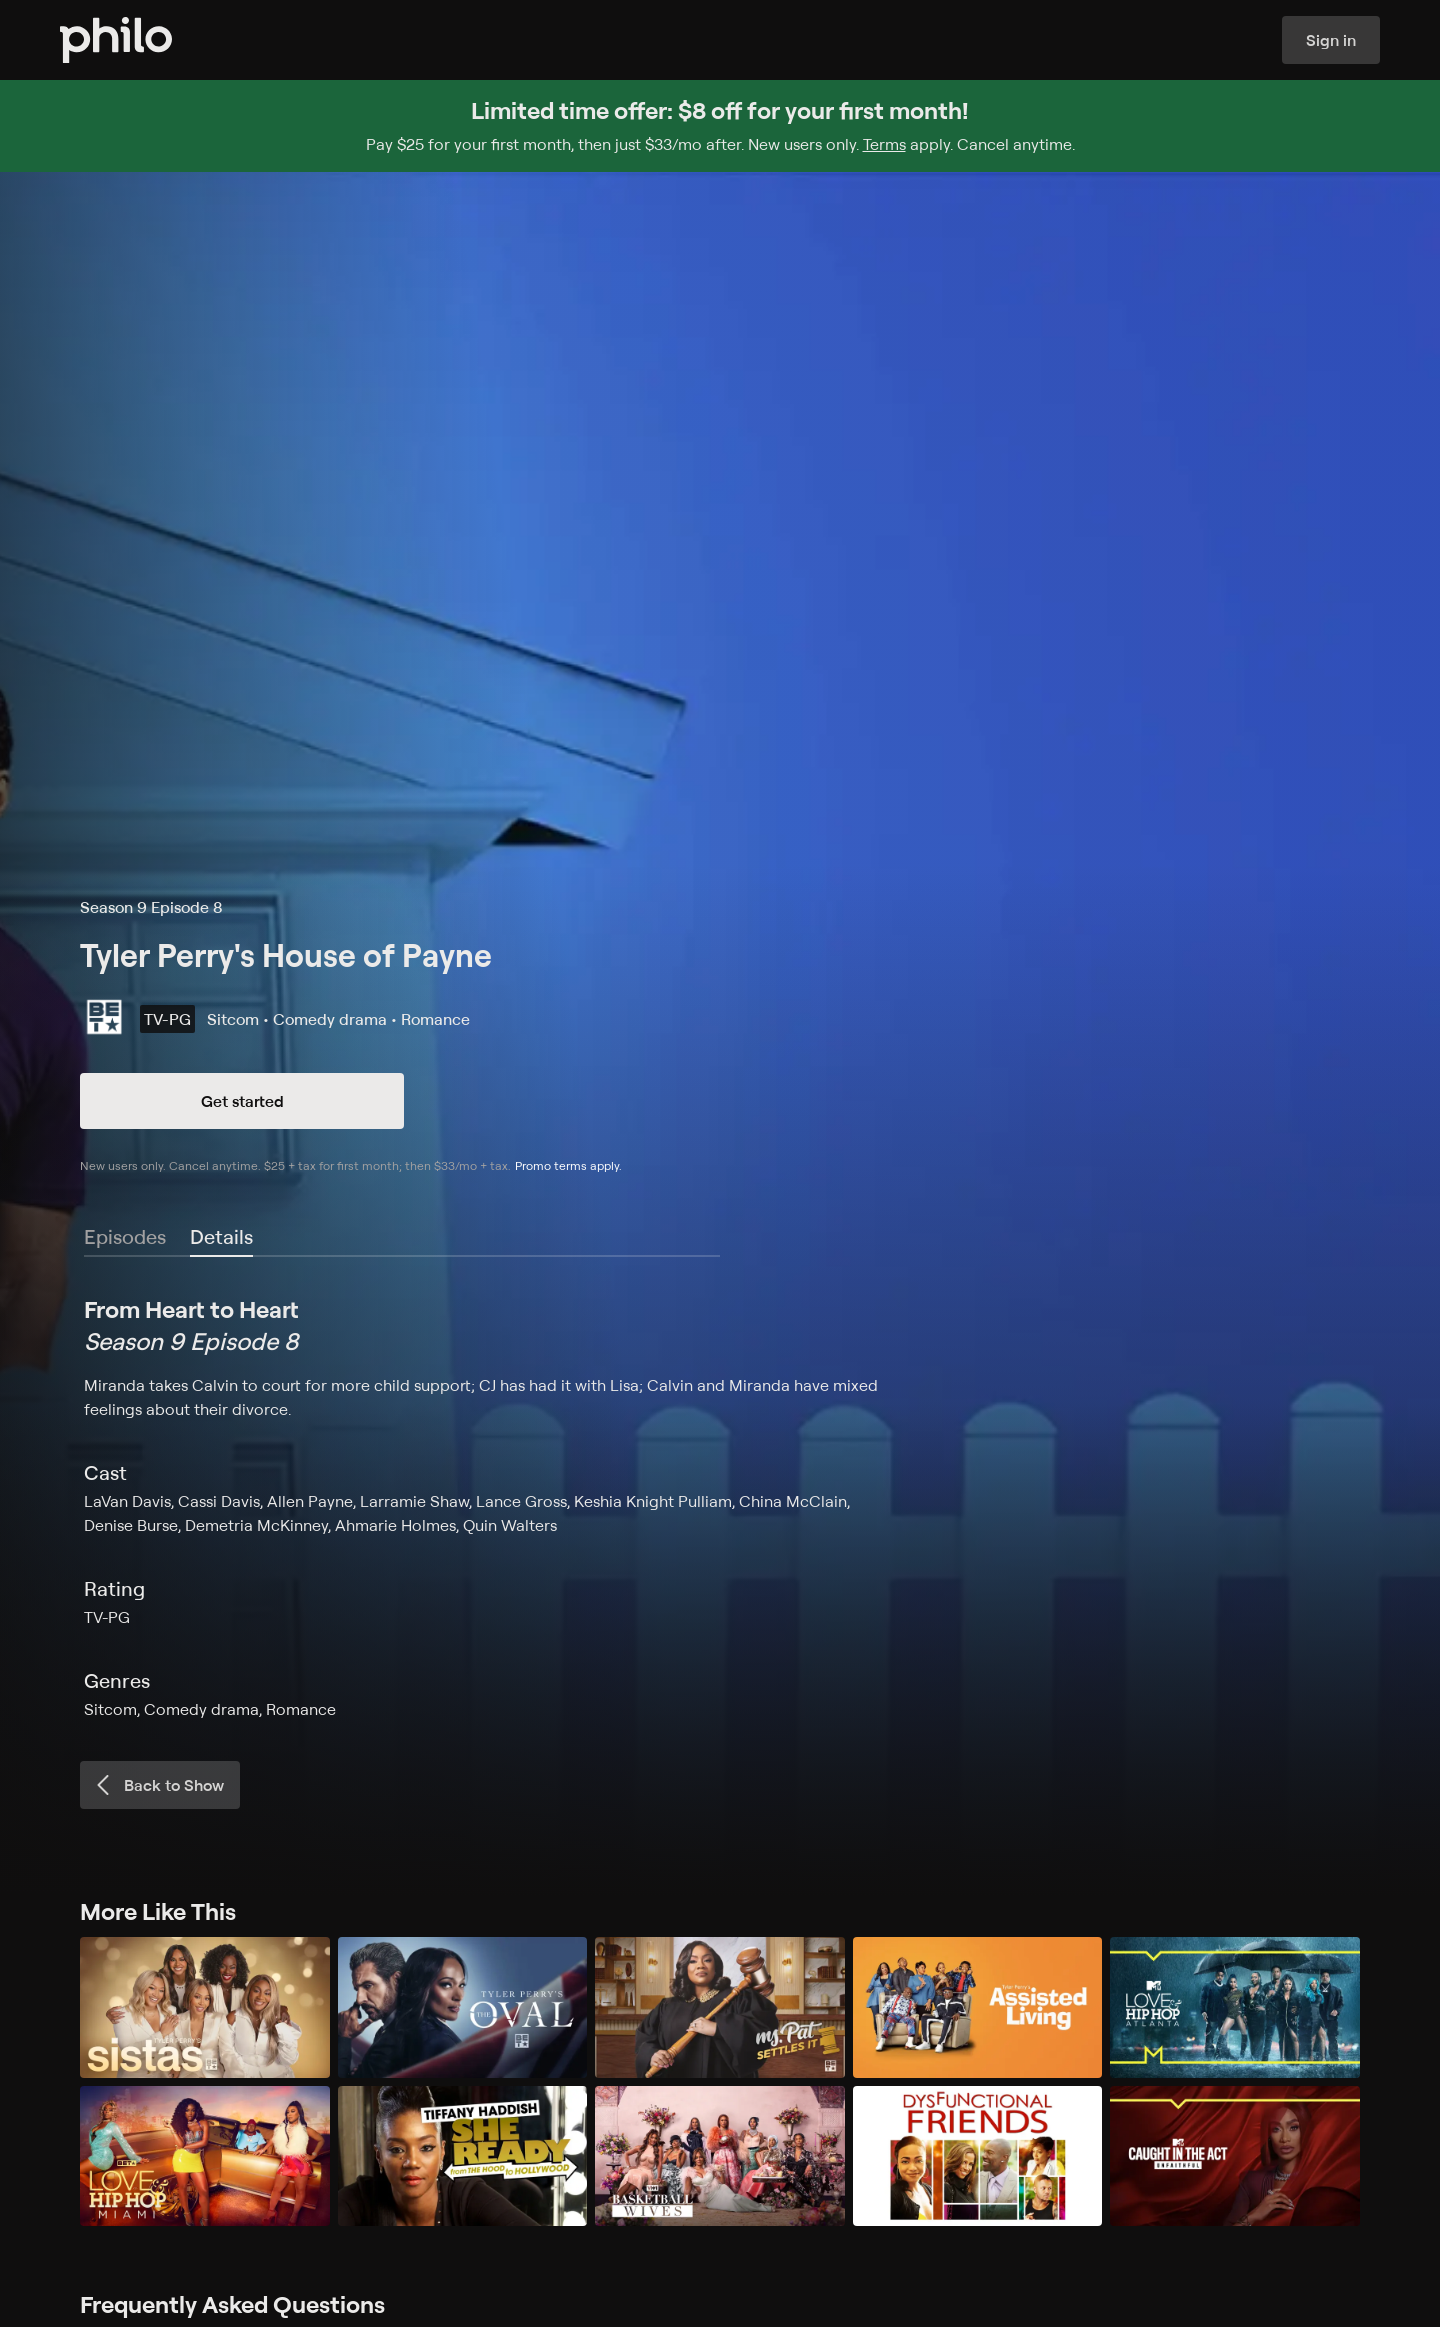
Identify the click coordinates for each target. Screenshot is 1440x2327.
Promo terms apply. (568, 1165)
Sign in (1331, 40)
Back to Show (158, 1785)
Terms (884, 144)
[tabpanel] (720, 1507)
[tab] (221, 1238)
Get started (242, 1101)
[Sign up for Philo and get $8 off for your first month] (720, 126)
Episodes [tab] (125, 1236)
